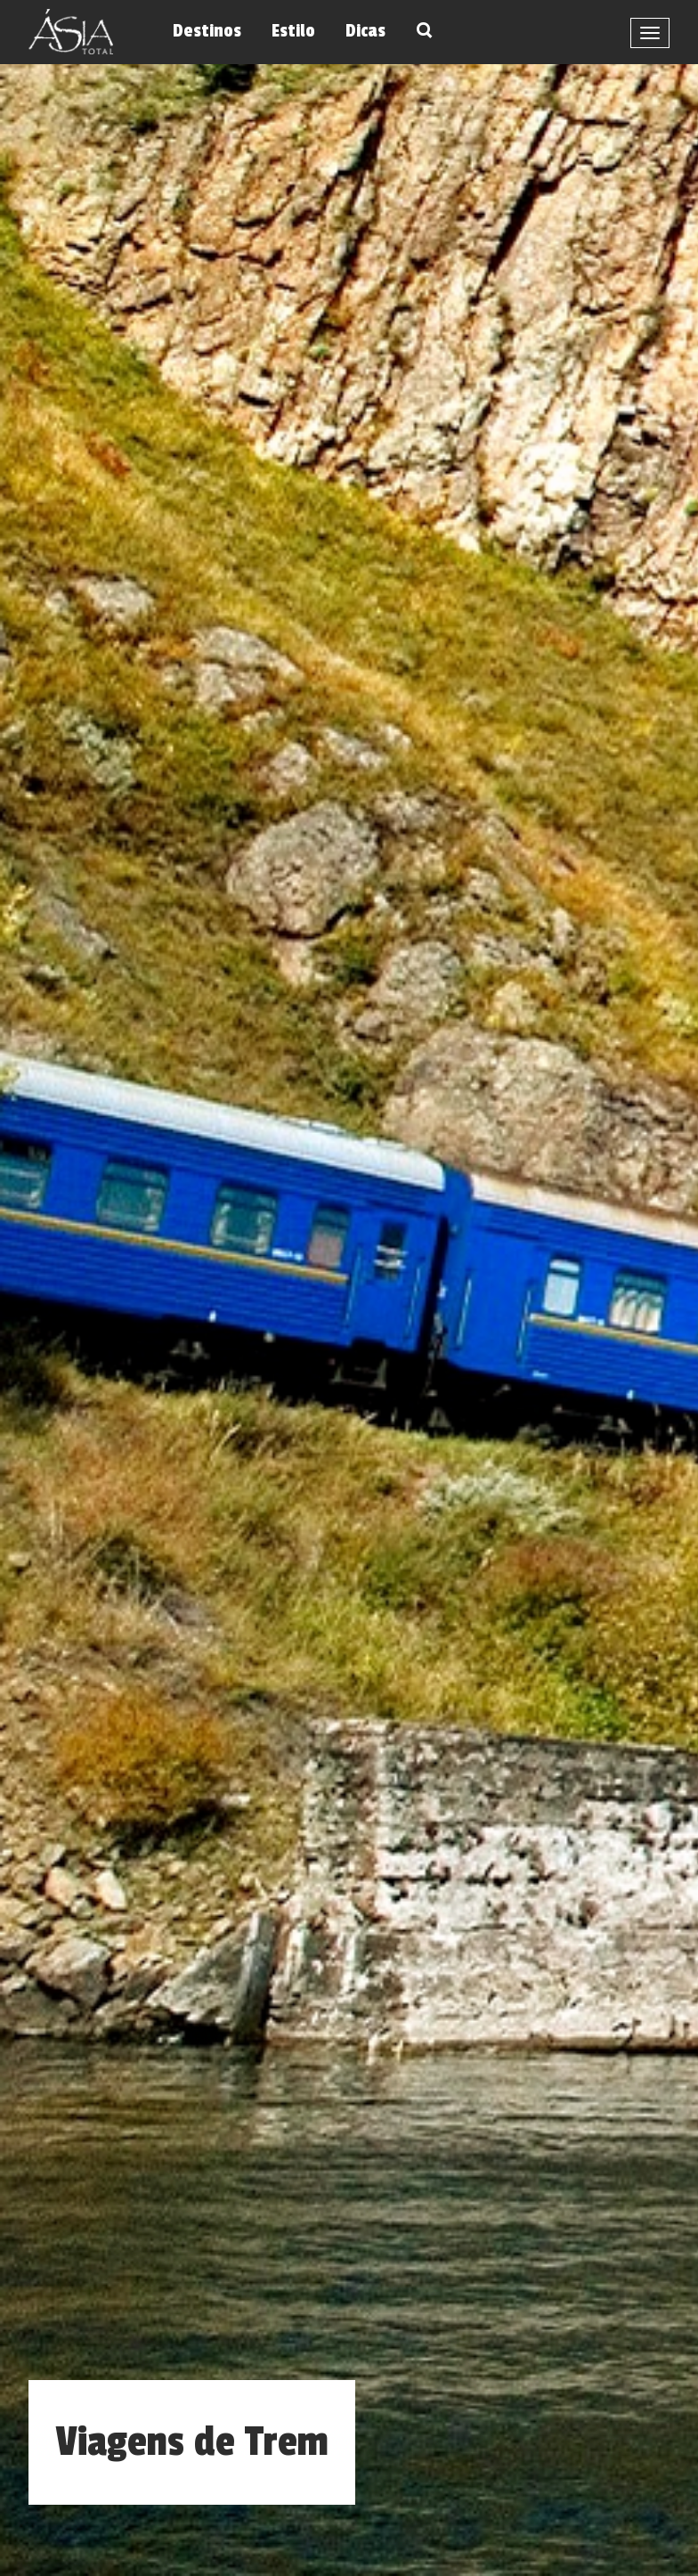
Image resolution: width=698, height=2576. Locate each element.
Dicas (365, 31)
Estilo (293, 31)
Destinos (207, 31)
